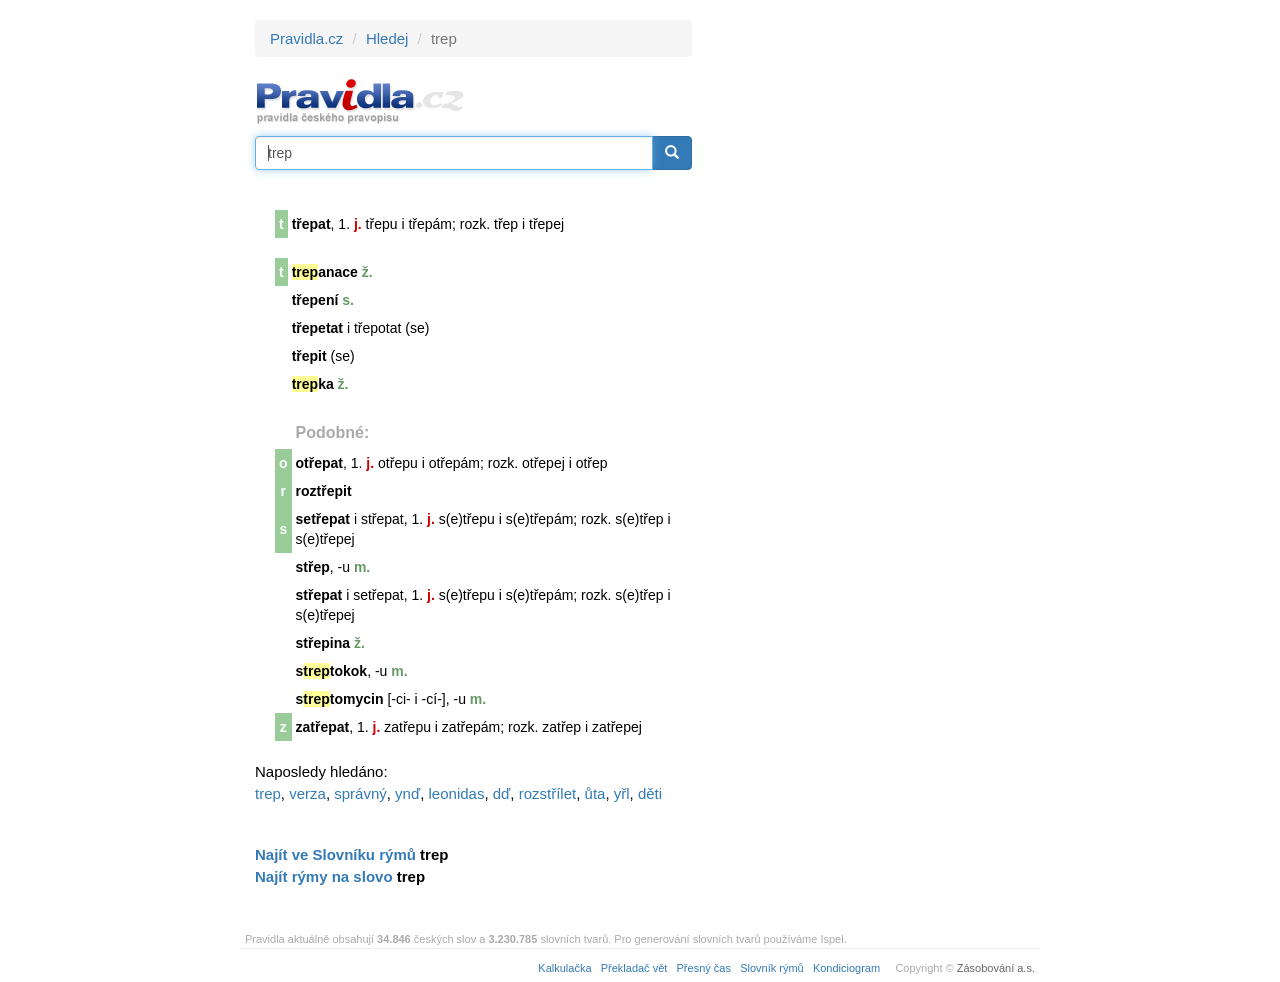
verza (307, 793)
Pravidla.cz (306, 38)
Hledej (387, 38)
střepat (319, 595)
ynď (407, 793)
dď (502, 793)
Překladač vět (634, 968)
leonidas (457, 793)
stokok (332, 671)
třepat (311, 224)
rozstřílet (548, 793)
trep (268, 793)
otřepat (319, 463)
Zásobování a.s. (996, 968)
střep (313, 567)
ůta (595, 793)
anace (325, 272)
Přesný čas (704, 968)
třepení (315, 300)
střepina (323, 643)
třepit (309, 356)
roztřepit (324, 491)
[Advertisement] (872, 320)
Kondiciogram (846, 968)
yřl (622, 793)
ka (313, 384)
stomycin (340, 699)
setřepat (323, 519)
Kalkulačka (564, 968)
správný (360, 793)
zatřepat (323, 727)
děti (650, 793)
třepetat (317, 328)
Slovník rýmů (772, 968)
